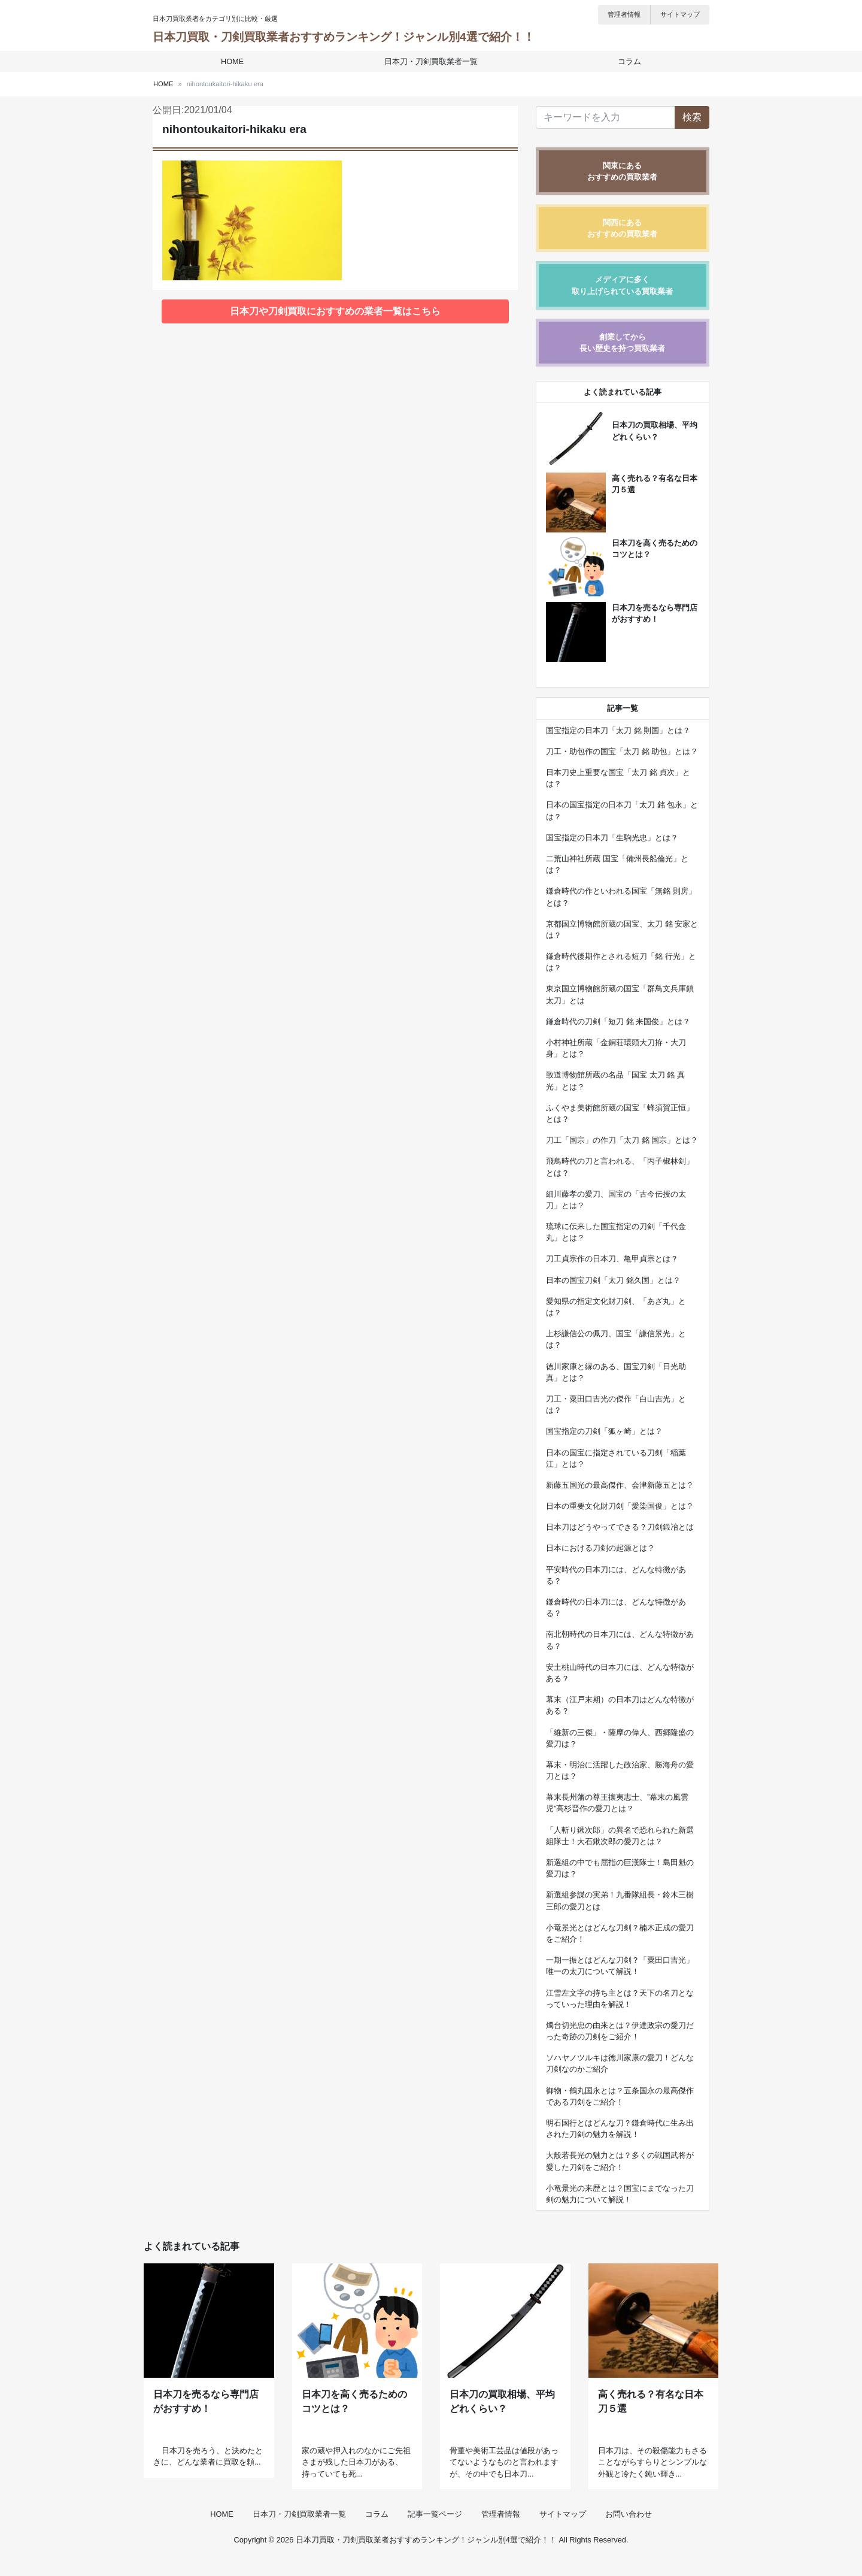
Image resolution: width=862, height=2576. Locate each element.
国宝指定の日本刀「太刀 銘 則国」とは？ (618, 730)
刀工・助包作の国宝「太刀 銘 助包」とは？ (622, 751)
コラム (628, 61)
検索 (692, 117)
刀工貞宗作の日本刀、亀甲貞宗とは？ (612, 1258)
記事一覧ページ (435, 2529)
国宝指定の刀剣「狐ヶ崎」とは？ (604, 1431)
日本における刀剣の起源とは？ (600, 1547)
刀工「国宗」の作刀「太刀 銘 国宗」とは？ (622, 1140)
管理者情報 (624, 14)
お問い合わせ (628, 2529)
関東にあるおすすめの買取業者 (622, 171)
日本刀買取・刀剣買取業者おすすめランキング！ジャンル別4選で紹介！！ (344, 37)
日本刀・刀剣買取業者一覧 (431, 61)
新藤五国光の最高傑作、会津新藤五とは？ (620, 1485)
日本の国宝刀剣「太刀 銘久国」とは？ (613, 1280)
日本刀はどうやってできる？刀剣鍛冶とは (620, 1526)
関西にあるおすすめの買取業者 (622, 228)
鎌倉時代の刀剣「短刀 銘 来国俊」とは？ (618, 1021)
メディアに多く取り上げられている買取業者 (622, 285)
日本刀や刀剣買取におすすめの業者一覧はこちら (335, 311)
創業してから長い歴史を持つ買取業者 (622, 342)
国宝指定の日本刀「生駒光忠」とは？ (612, 837)
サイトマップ (680, 14)
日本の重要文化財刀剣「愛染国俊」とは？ (620, 1506)
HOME (233, 61)
